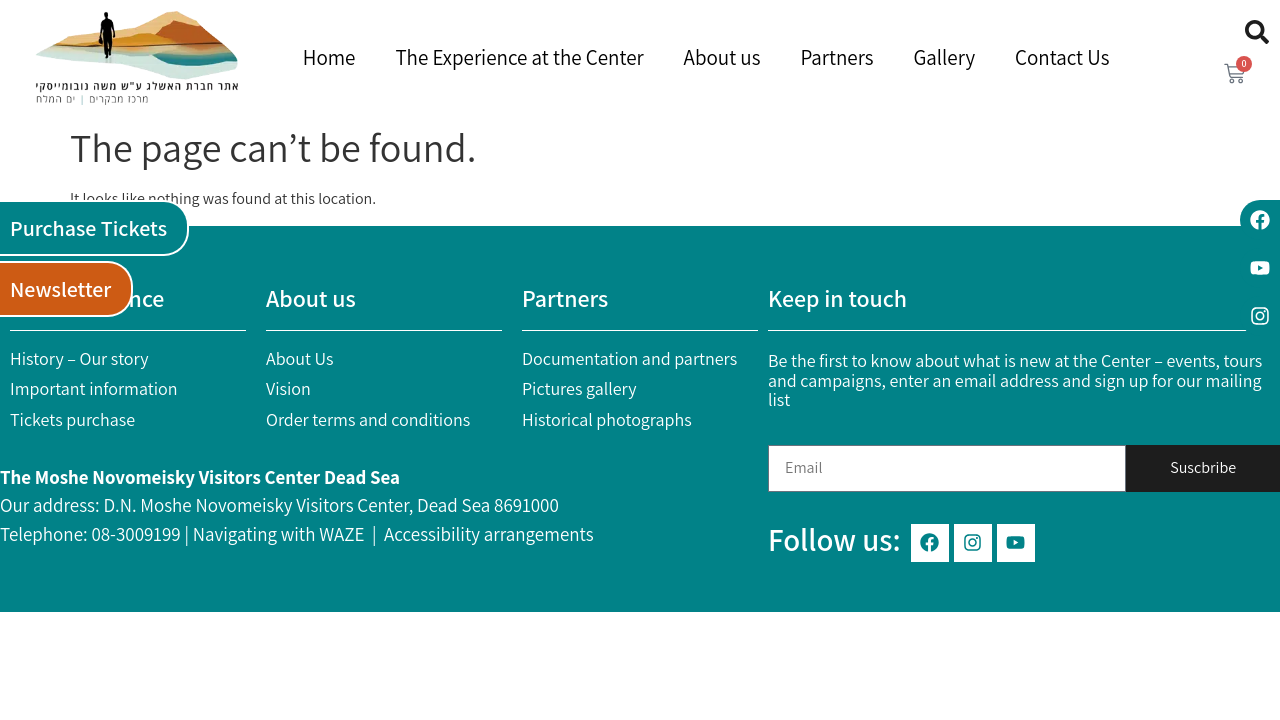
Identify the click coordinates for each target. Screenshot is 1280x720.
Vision (288, 388)
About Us (300, 358)
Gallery (944, 57)
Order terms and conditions (368, 419)
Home (329, 57)
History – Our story (79, 358)
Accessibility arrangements (489, 534)
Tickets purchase (72, 419)
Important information (94, 388)
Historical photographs (607, 419)
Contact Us (1062, 57)
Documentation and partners (629, 358)
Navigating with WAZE (279, 534)
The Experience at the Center (519, 57)
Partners (836, 57)
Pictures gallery (579, 388)
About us (722, 57)
